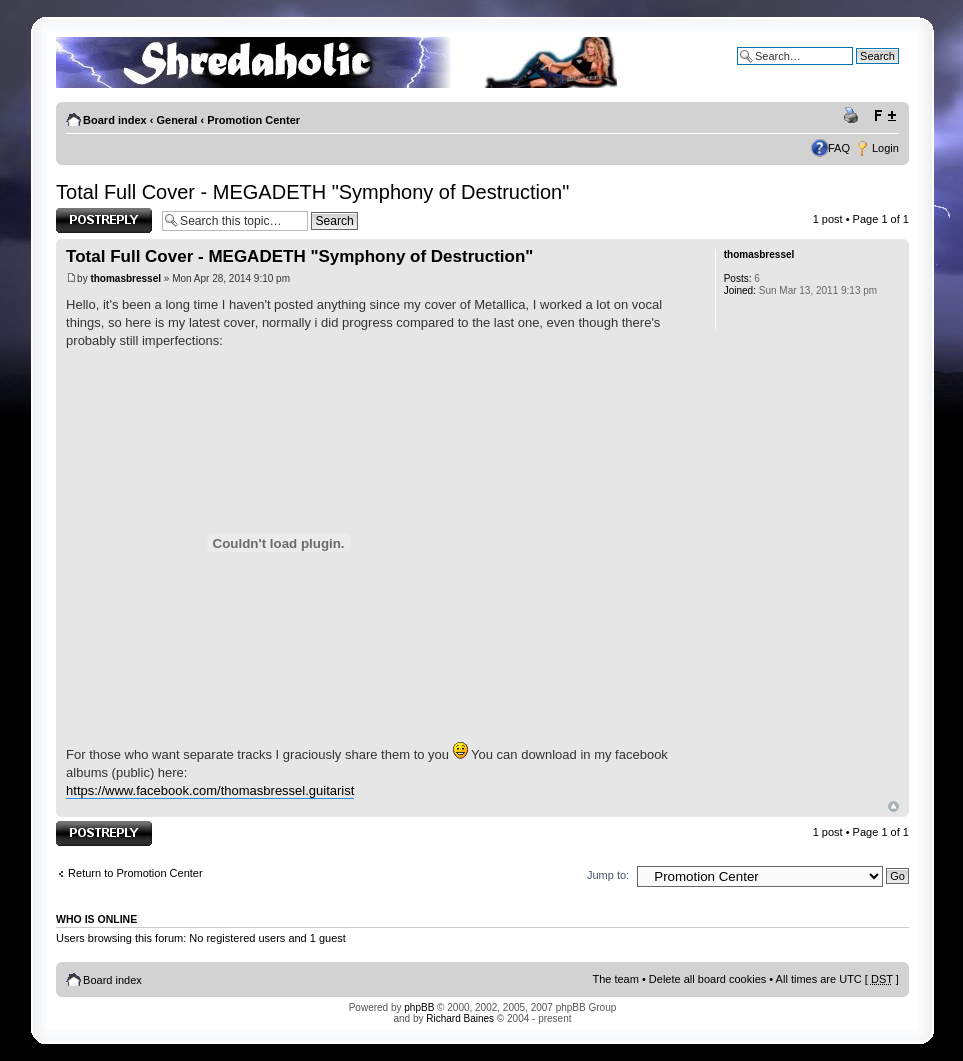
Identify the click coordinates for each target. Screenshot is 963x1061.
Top (893, 806)
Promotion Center (253, 120)
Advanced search (856, 71)
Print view (854, 116)
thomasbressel (125, 278)
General (176, 120)
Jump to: (608, 875)
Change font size (884, 116)
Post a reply (104, 220)
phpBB (419, 1007)
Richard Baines (460, 1018)
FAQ (839, 148)
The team (615, 979)
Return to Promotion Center (135, 873)
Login (885, 148)
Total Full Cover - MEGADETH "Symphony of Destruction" (312, 192)
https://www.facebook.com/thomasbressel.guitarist (210, 790)
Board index (115, 120)
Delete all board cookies (707, 979)
